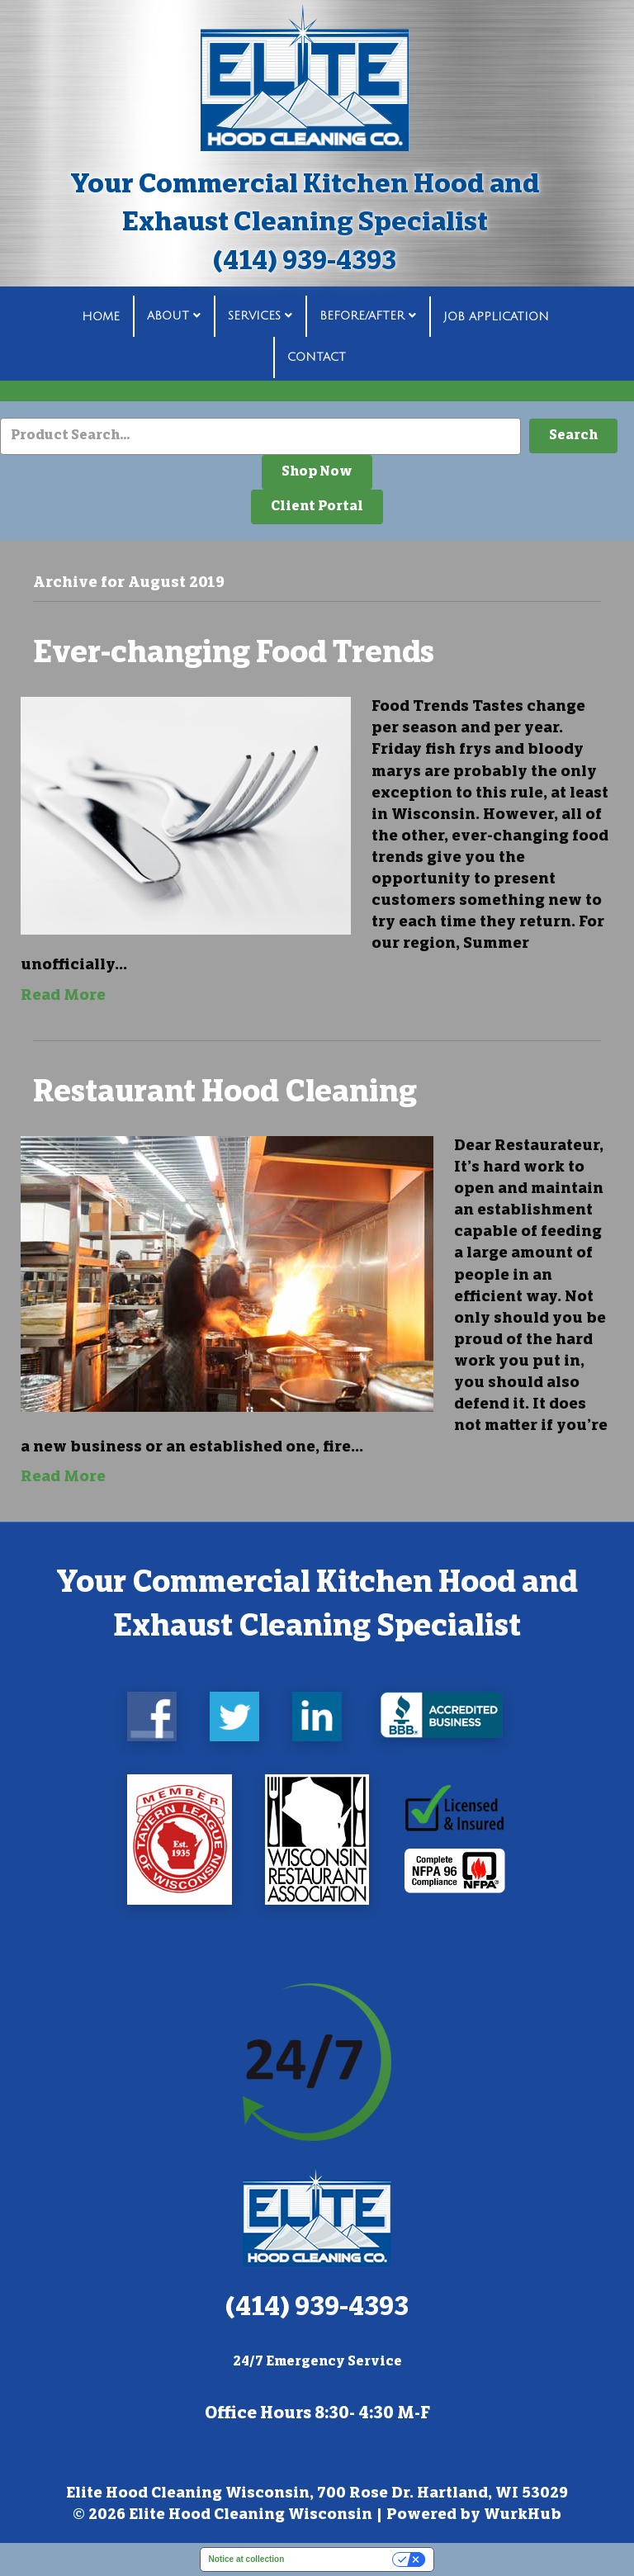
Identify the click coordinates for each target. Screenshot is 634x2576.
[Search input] (260, 436)
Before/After (362, 316)
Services (254, 316)
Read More (63, 996)
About (168, 316)
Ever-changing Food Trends (233, 655)
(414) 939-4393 (304, 263)
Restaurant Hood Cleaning (225, 1095)
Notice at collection (247, 2559)
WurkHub (522, 2515)
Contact (316, 357)
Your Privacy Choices (343, 2559)
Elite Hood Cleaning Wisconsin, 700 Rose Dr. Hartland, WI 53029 (317, 2494)
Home (101, 316)
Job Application (496, 316)
